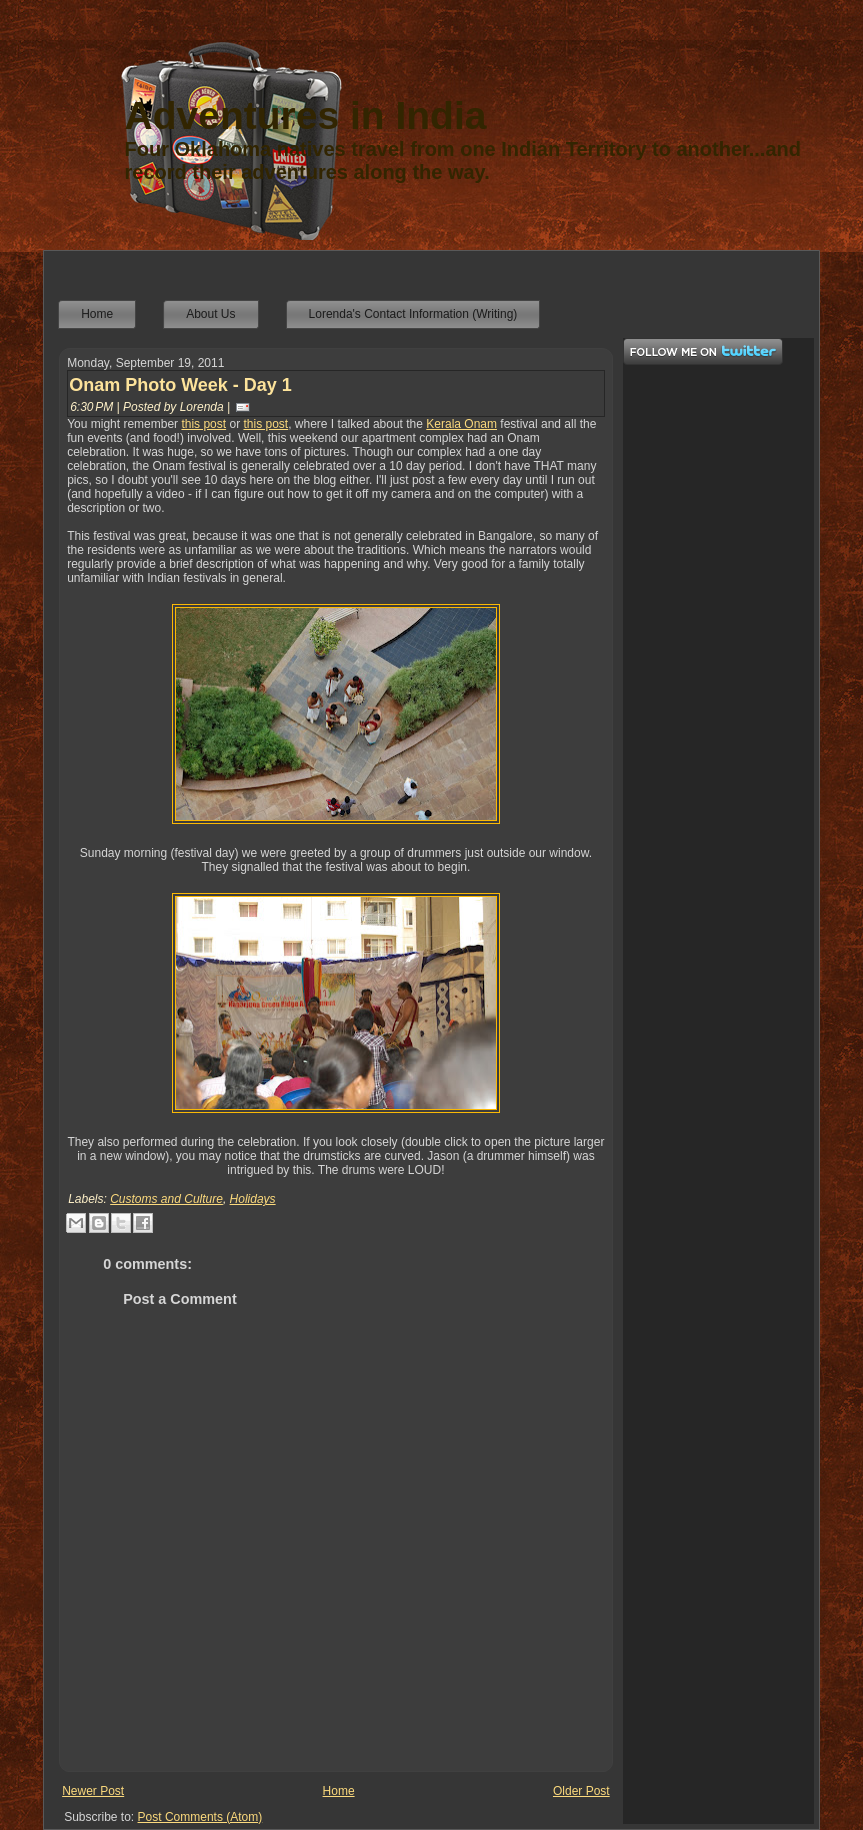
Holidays (253, 1199)
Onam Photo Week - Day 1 (180, 385)
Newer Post (93, 1791)
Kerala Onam (461, 424)
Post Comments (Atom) (200, 1817)
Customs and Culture (166, 1199)
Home (339, 1791)
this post (203, 424)
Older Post (581, 1791)
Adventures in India (306, 115)
